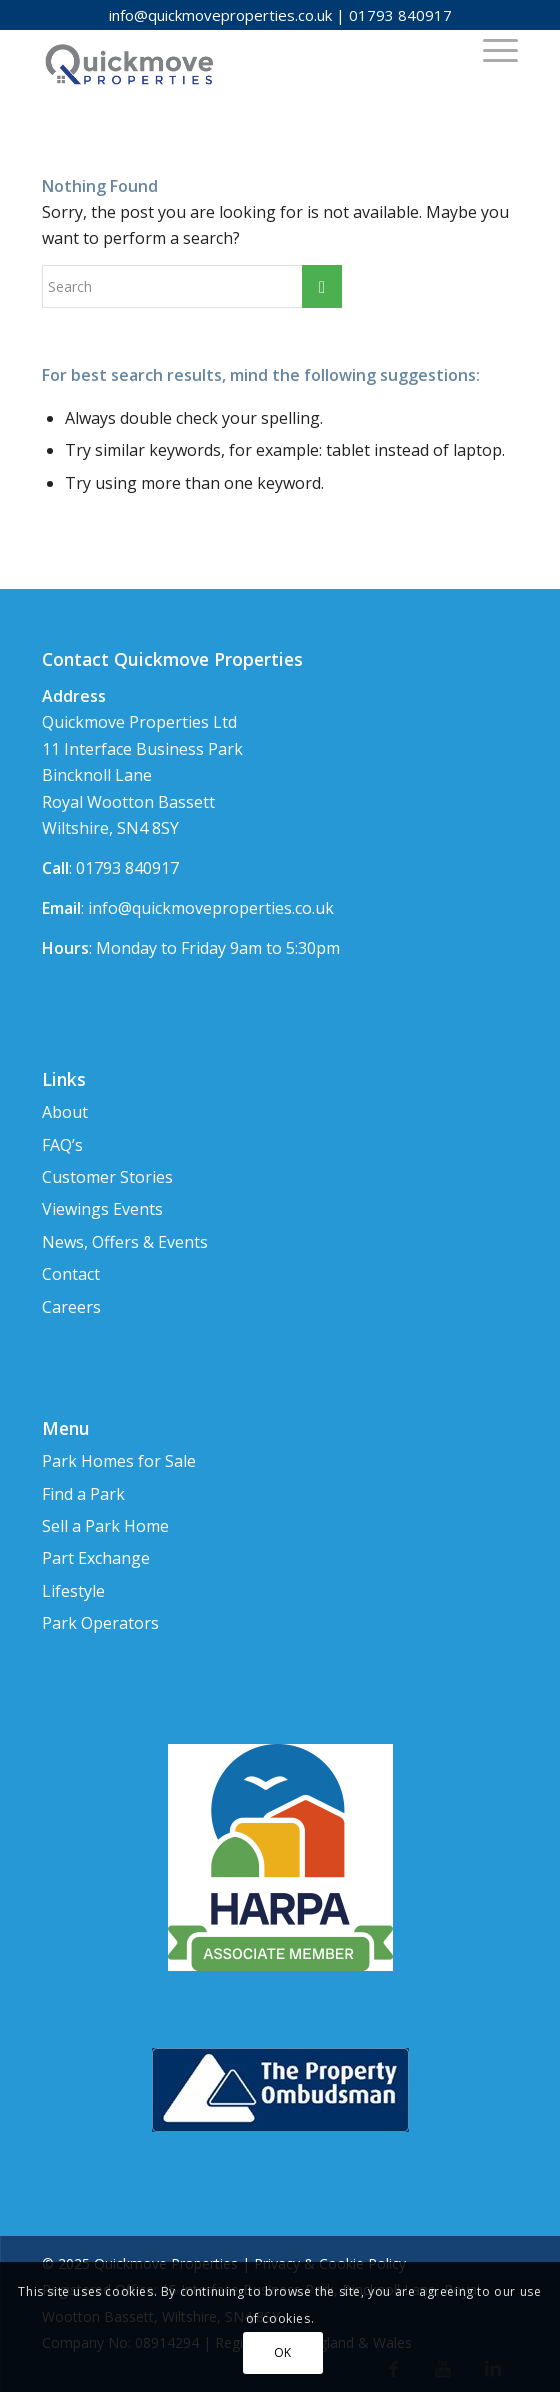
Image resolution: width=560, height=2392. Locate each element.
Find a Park (83, 1494)
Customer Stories (107, 1177)
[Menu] (490, 49)
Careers (71, 1307)
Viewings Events (102, 1209)
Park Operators (100, 1623)
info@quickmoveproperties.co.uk (220, 15)
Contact (71, 1274)
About (65, 1112)
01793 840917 (400, 15)
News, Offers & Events (125, 1242)
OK (283, 2352)
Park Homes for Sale (119, 1461)
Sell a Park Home (105, 1526)
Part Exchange (96, 1558)
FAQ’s (62, 1145)
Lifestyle (73, 1591)
